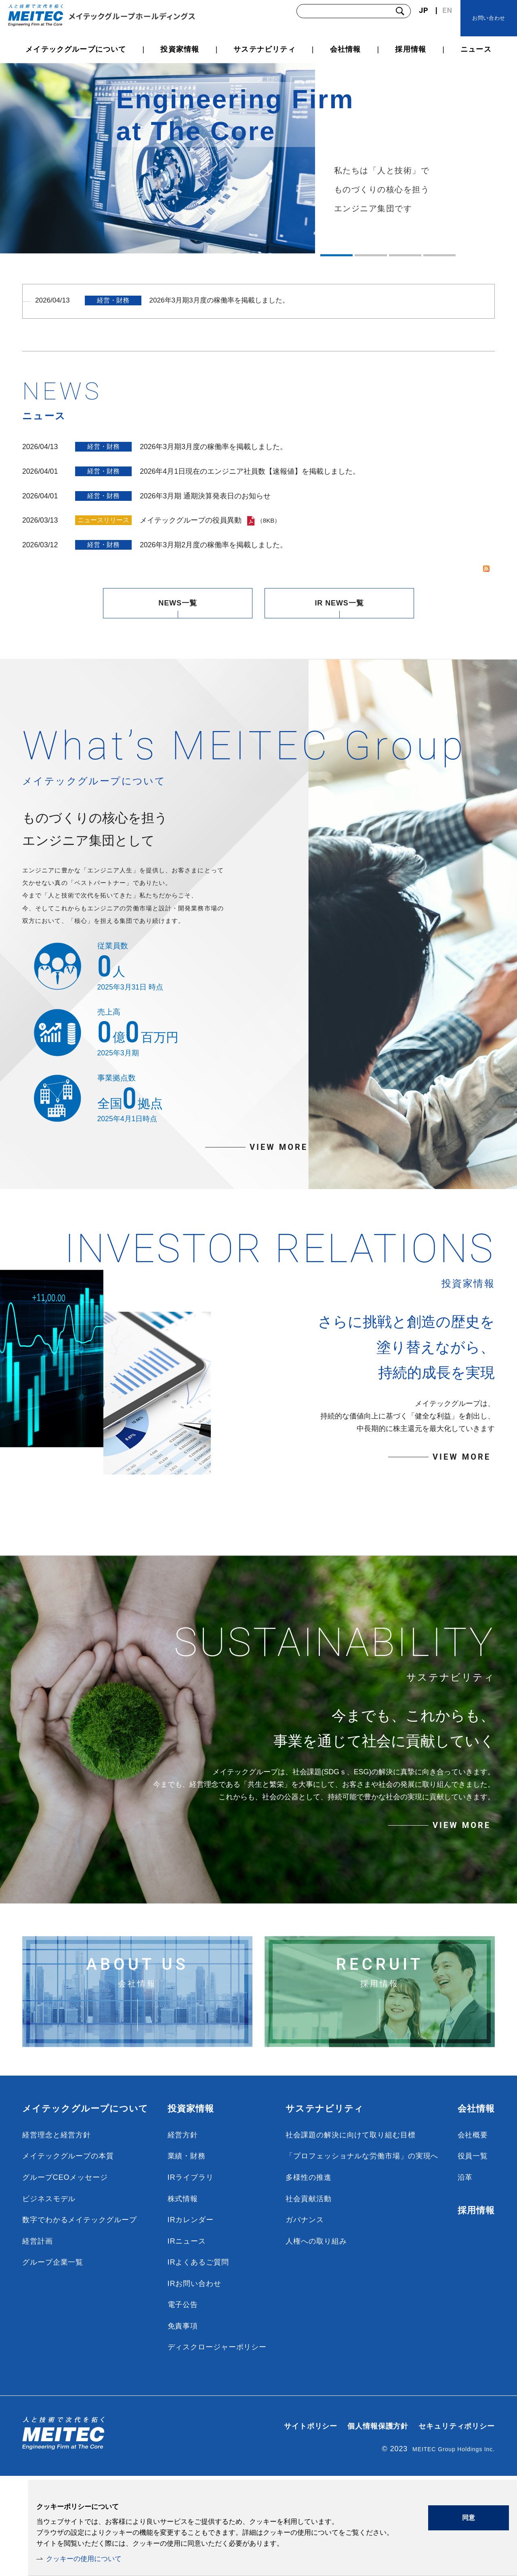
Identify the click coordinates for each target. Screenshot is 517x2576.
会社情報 (476, 2208)
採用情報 (476, 2310)
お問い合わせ (488, 18)
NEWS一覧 (177, 595)
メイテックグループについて (85, 2208)
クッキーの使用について (86, 2558)
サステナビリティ (325, 2208)
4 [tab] (439, 254)
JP (423, 10)
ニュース (476, 49)
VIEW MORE (279, 1184)
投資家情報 (191, 2208)
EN (447, 10)
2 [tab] (370, 254)
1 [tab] (336, 254)
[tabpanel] (258, 158)
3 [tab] (405, 254)
